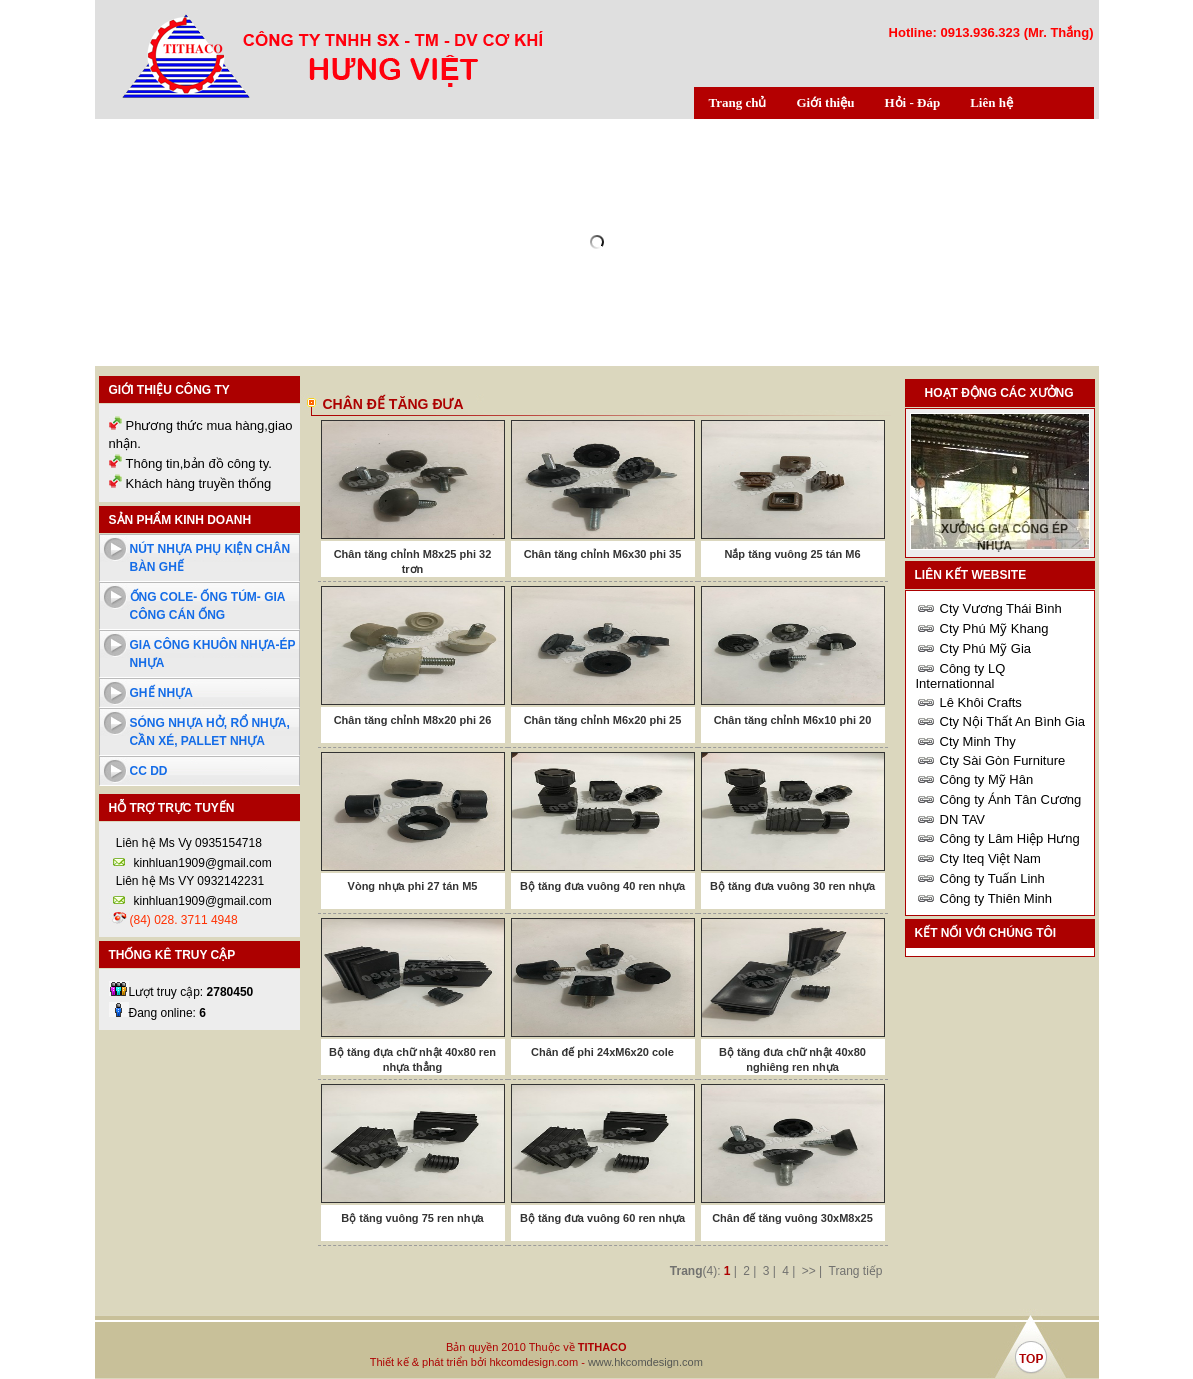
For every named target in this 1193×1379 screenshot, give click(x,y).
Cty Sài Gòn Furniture (1003, 760)
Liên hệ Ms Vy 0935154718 (187, 843)
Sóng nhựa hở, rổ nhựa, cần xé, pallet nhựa (210, 732)
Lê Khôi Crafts (981, 702)
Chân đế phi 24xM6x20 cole (602, 1052)
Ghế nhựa (161, 693)
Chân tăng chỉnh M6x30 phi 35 (603, 554)
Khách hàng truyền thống (199, 483)
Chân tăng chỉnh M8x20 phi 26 (413, 720)
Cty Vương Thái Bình (1001, 608)
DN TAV (963, 819)
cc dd (149, 771)
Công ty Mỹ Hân (987, 779)
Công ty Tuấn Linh (992, 878)
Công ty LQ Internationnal (961, 676)
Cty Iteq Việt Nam (990, 858)
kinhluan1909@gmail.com (203, 863)
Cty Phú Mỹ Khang (994, 628)
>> (809, 1271)
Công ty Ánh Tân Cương (1011, 799)
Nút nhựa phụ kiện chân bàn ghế (210, 558)
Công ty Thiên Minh (996, 898)
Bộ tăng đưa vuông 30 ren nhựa (792, 886)
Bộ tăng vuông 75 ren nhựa (412, 1218)
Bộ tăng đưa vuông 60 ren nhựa (602, 1218)
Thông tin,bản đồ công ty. (199, 463)
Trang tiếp (856, 1271)
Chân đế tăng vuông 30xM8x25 (792, 1218)
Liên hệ (991, 102)
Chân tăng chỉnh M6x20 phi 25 (603, 720)
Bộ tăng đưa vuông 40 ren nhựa (602, 886)
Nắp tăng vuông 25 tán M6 (792, 554)
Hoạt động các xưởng (999, 393)
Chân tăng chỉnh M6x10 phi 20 (793, 720)
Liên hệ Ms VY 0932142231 (189, 881)
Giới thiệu (825, 102)
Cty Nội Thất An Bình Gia (1013, 721)
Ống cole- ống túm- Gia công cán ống (208, 606)
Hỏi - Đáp (912, 102)
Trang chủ (738, 102)
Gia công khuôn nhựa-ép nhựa (213, 654)
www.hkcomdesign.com (645, 1362)
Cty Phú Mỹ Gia (986, 648)
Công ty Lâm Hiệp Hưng (1010, 838)
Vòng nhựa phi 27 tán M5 (413, 886)
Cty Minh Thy (978, 741)
